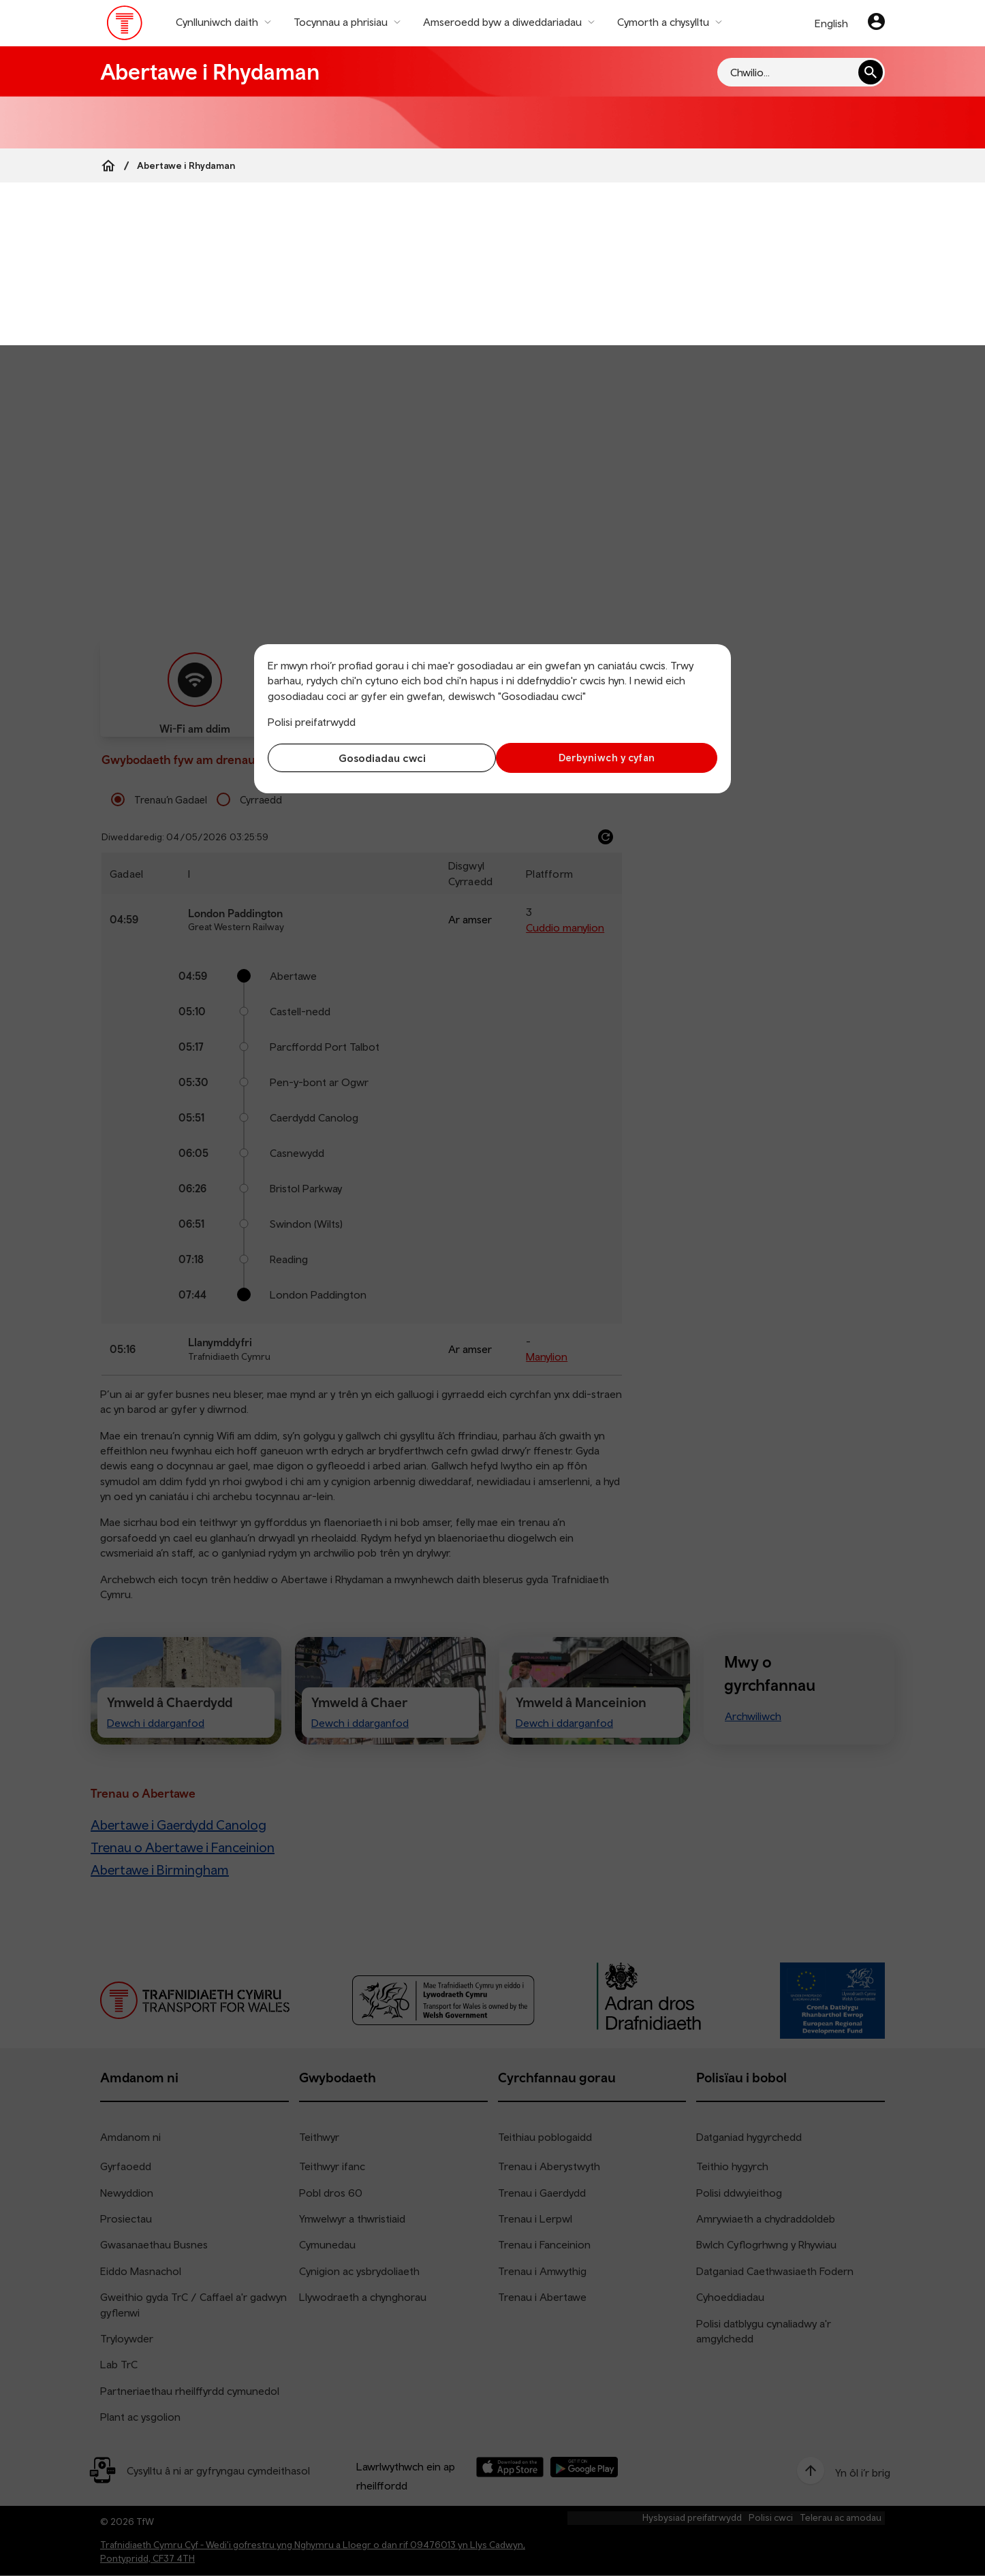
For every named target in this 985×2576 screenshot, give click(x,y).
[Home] (108, 165)
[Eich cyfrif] (876, 23)
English (831, 23)
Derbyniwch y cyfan (608, 757)
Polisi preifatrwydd (312, 722)
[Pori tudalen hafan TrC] (125, 25)
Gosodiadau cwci (376, 758)
